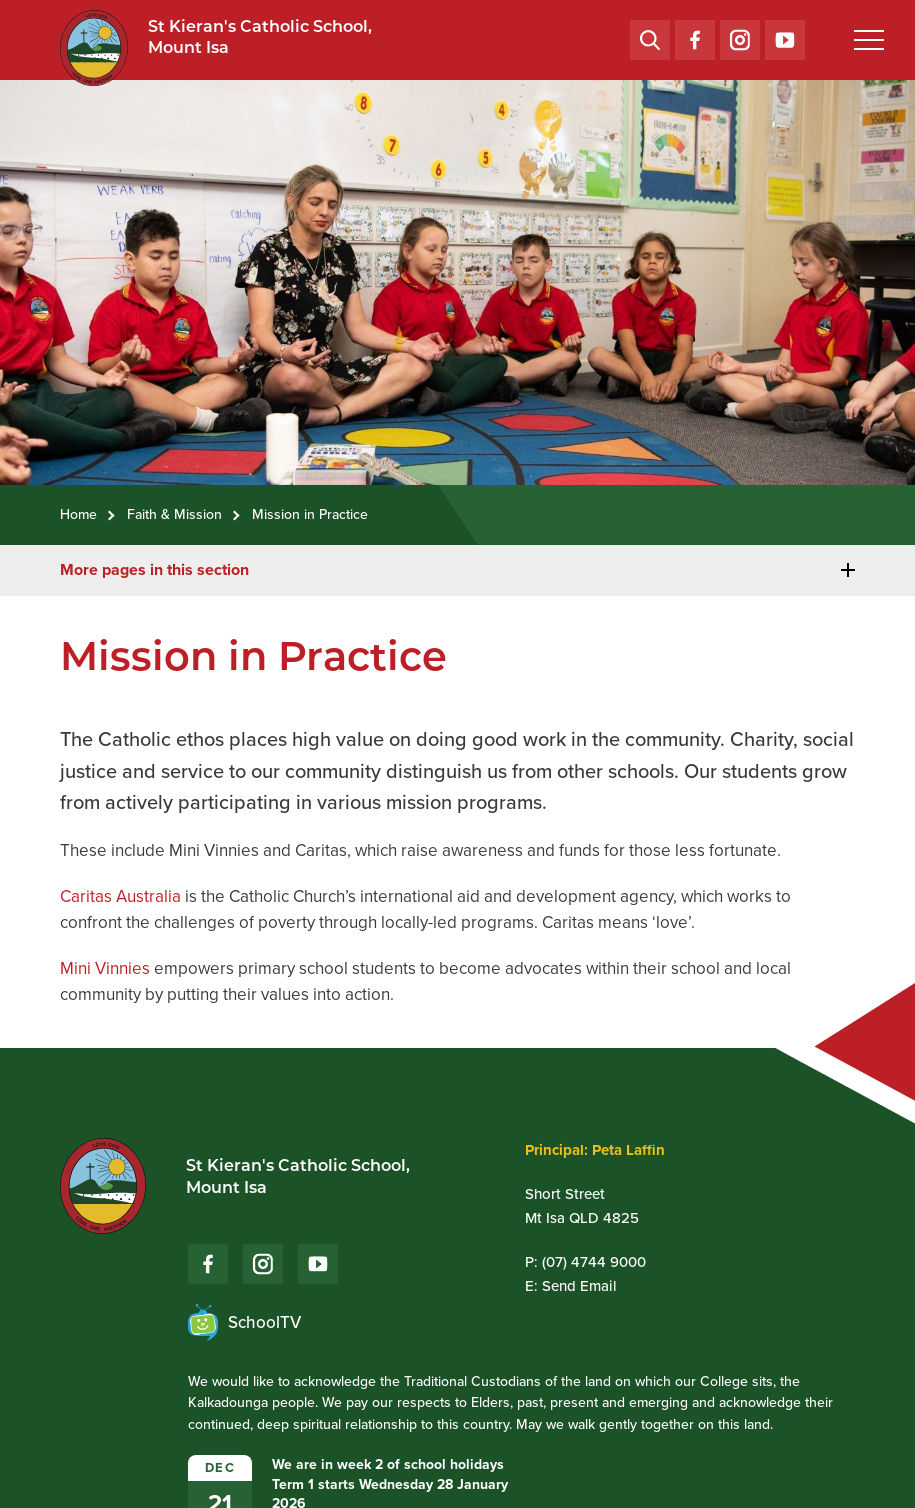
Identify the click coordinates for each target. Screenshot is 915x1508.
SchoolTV (244, 1322)
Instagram (740, 35)
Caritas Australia (120, 896)
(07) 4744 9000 (594, 1262)
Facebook (695, 35)
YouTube (785, 34)
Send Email (579, 1286)
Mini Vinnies (105, 968)
